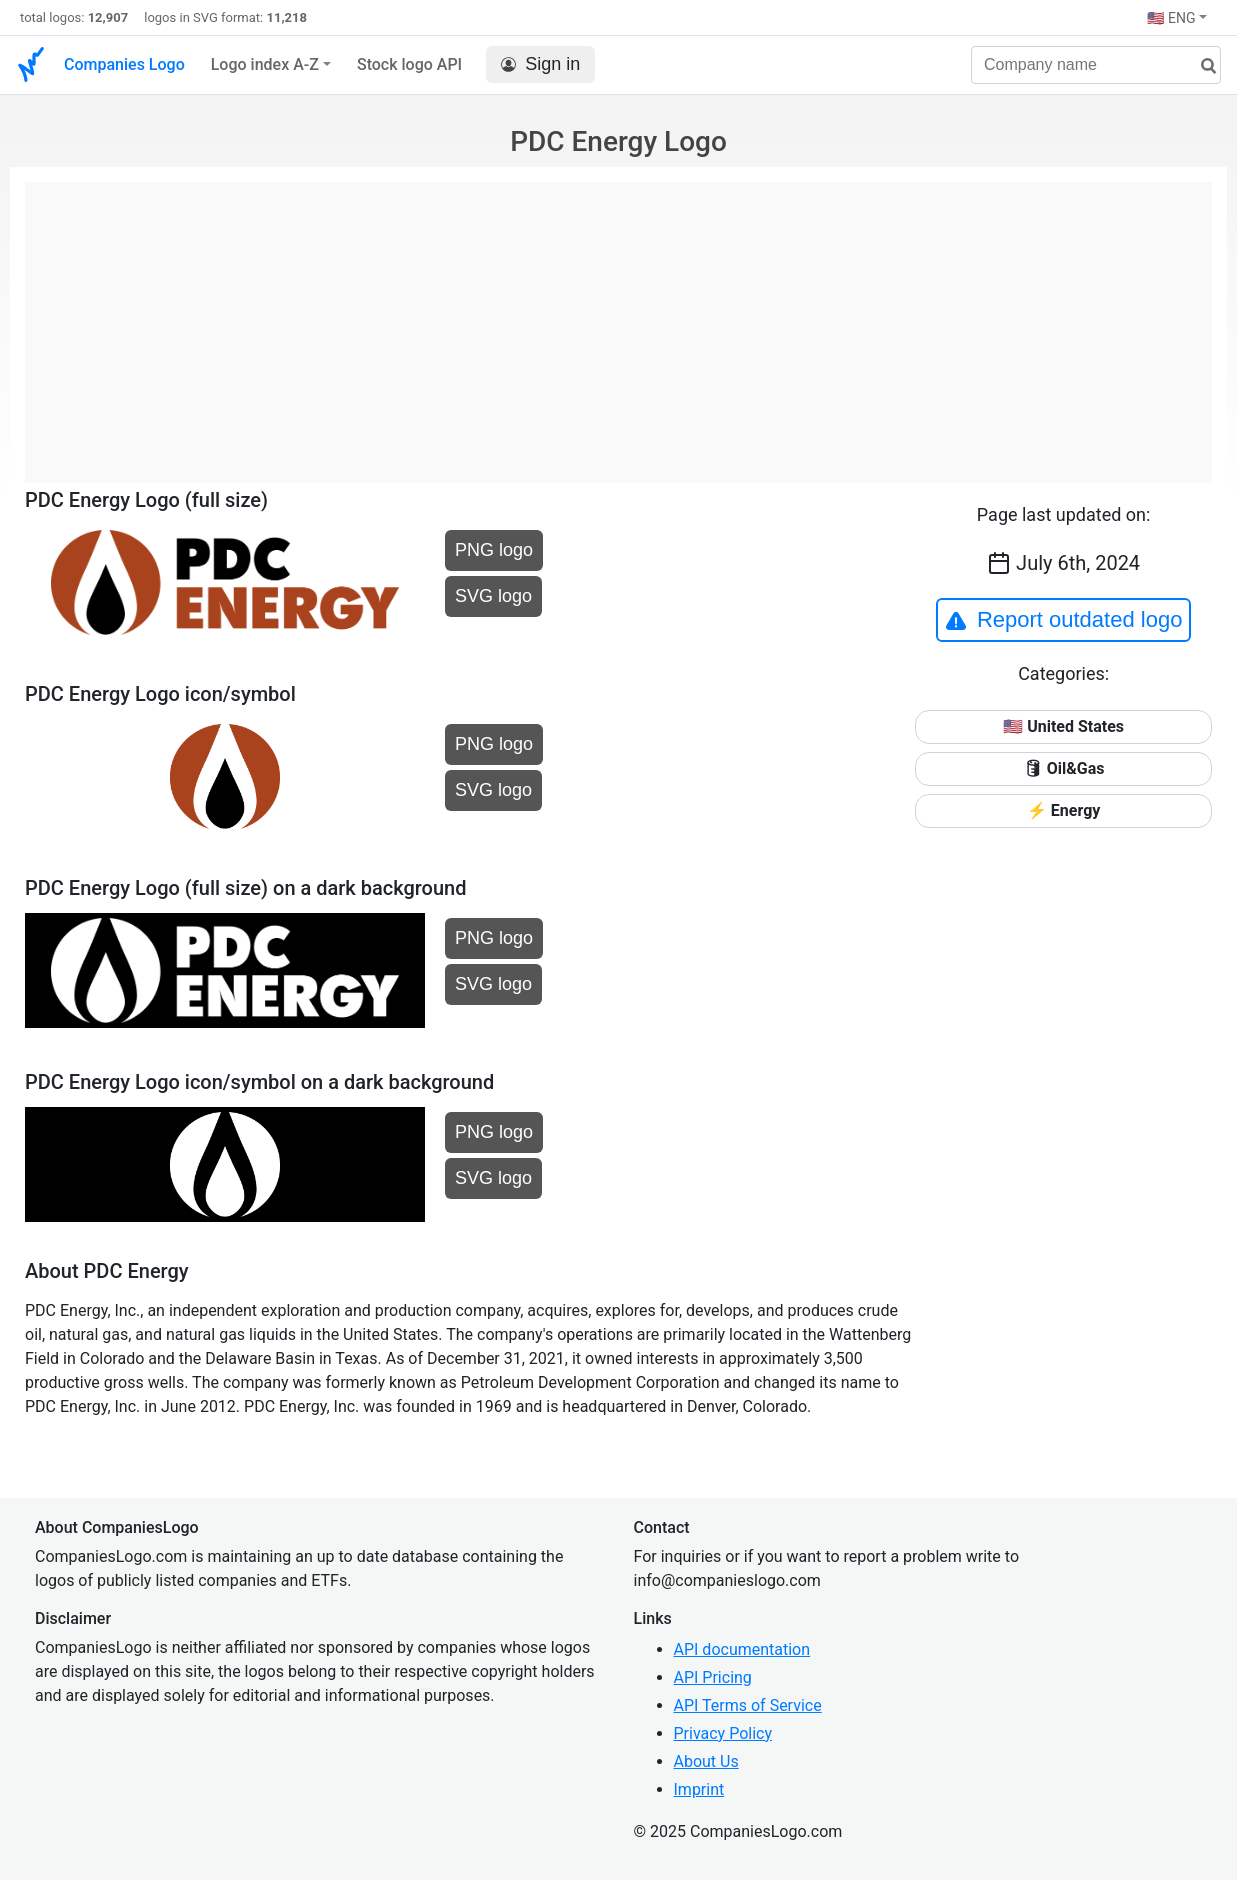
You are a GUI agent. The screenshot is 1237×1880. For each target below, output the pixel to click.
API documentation (742, 1649)
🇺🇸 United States (1063, 726)
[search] (1201, 66)
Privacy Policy (723, 1733)
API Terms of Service (748, 1705)
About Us (706, 1761)
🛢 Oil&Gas (1064, 768)
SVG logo (493, 596)
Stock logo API (409, 64)
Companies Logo (124, 64)
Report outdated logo (1064, 620)
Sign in (540, 64)
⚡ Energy (1064, 810)
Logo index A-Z (265, 64)
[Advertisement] (618, 322)
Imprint (699, 1789)
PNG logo (494, 550)
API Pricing (713, 1677)
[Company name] (1096, 65)
